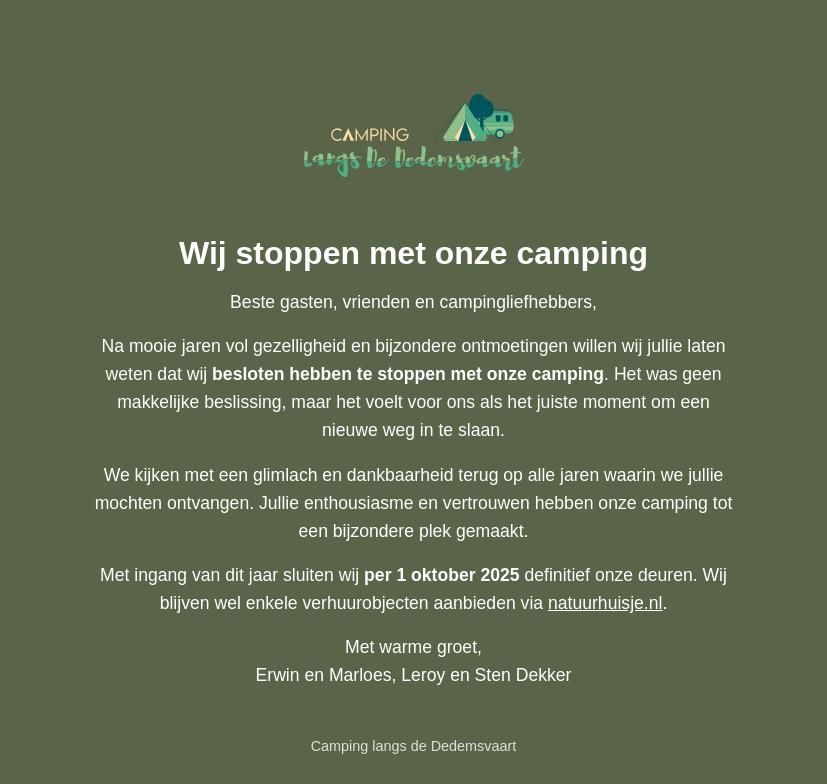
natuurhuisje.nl (605, 603)
